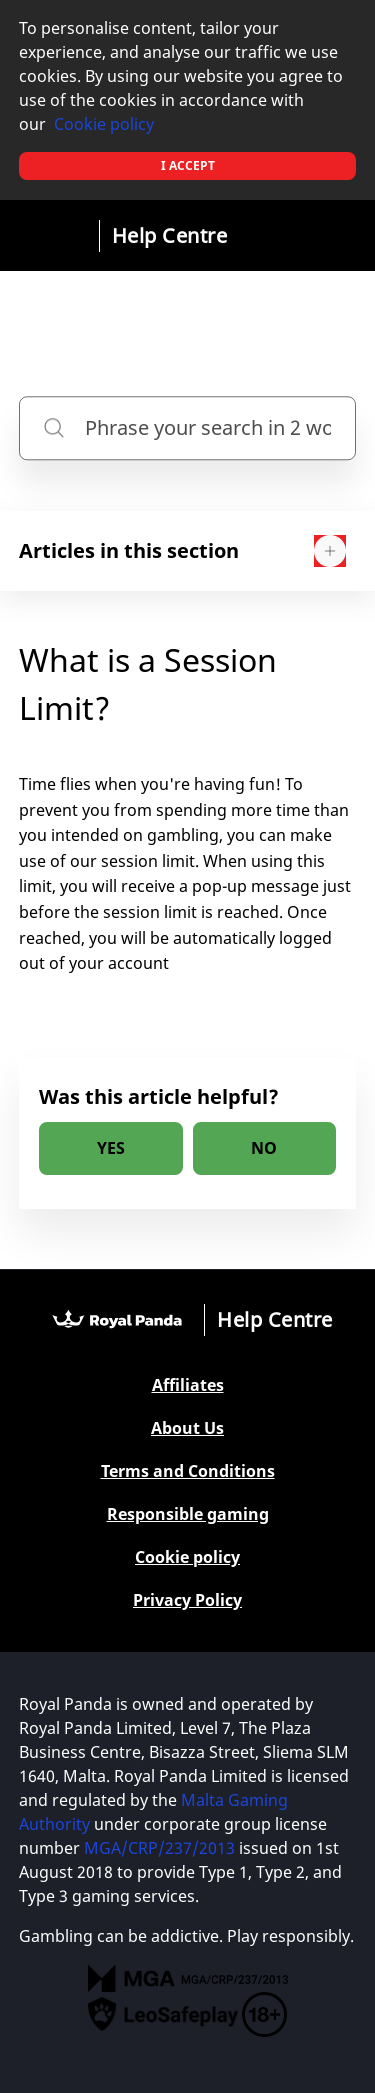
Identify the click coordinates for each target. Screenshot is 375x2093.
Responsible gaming (188, 1514)
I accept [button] (188, 165)
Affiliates (188, 1385)
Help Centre (170, 235)
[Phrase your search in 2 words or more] (188, 428)
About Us (187, 1428)
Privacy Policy (187, 1600)
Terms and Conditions (188, 1471)
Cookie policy (104, 124)
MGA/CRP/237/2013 (159, 1848)
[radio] (111, 1148)
